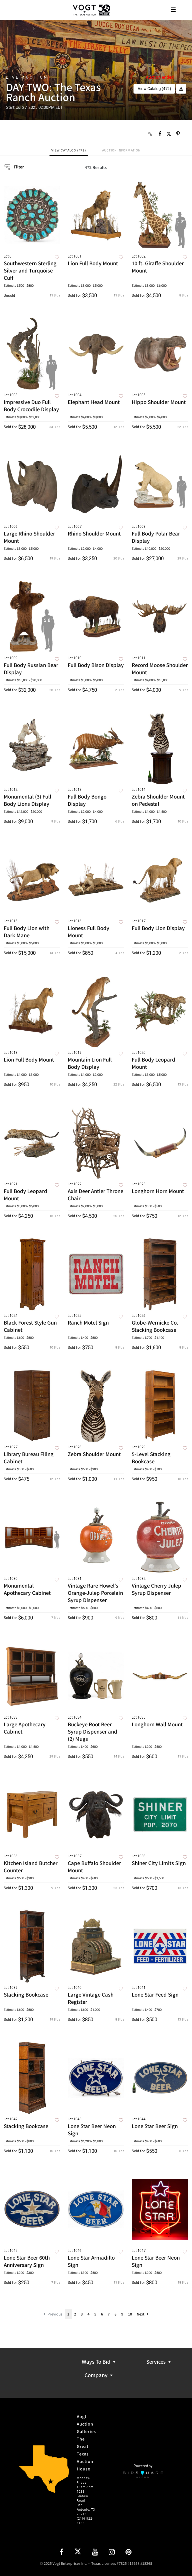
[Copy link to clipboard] (151, 134)
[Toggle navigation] (173, 10)
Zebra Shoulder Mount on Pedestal (158, 800)
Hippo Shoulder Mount (159, 402)
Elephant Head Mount (94, 402)
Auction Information (121, 150)
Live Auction (27, 77)
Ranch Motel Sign (88, 1322)
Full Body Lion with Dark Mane (27, 931)
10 (130, 2313)
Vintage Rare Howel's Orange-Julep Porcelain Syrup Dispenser (95, 1593)
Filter (19, 167)
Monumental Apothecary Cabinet (27, 1589)
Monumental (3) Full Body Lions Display (27, 800)
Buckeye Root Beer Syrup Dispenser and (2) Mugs (92, 1731)
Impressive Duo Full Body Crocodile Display (31, 405)
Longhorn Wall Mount (157, 1724)
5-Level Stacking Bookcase (151, 1457)
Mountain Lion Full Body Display (90, 1063)
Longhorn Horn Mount (158, 1191)
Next (142, 2313)
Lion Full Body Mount (93, 263)
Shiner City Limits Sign (159, 1863)
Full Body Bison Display (96, 665)
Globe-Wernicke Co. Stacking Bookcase (155, 1326)
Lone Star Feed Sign (155, 1994)
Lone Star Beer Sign (155, 2126)
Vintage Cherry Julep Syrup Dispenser (156, 1589)
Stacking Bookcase (26, 1994)
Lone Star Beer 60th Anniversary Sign (27, 2261)
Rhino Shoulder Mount (94, 533)
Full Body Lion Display (158, 928)
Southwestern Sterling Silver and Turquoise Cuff (30, 270)
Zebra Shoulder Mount (94, 1454)
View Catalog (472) (154, 88)
